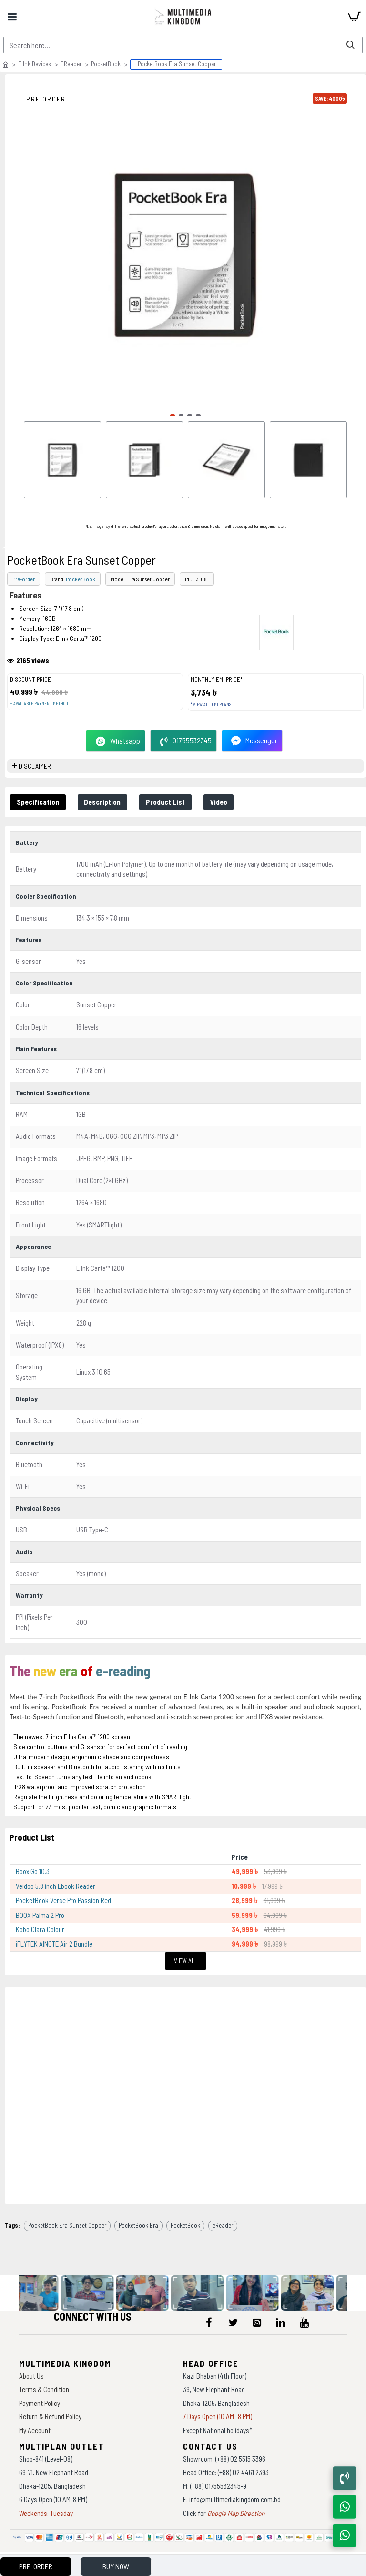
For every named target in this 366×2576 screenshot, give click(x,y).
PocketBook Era (138, 2225)
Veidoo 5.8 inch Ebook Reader (55, 1886)
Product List (165, 802)
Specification (38, 802)
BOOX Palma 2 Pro (40, 1915)
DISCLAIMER (35, 766)
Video (219, 802)
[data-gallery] (43, 2293)
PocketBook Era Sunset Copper (67, 2225)
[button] (172, 415)
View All (185, 1961)
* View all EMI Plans (211, 704)
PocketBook (106, 64)
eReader (223, 2225)
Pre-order (23, 579)
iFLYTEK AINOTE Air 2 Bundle (54, 1943)
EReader (71, 64)
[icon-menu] (209, 2322)
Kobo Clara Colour (40, 1929)
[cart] (354, 16)
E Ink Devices (34, 64)
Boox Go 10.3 (33, 1871)
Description (102, 802)
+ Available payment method (39, 703)
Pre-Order (35, 2566)
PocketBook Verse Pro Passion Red (63, 1900)
